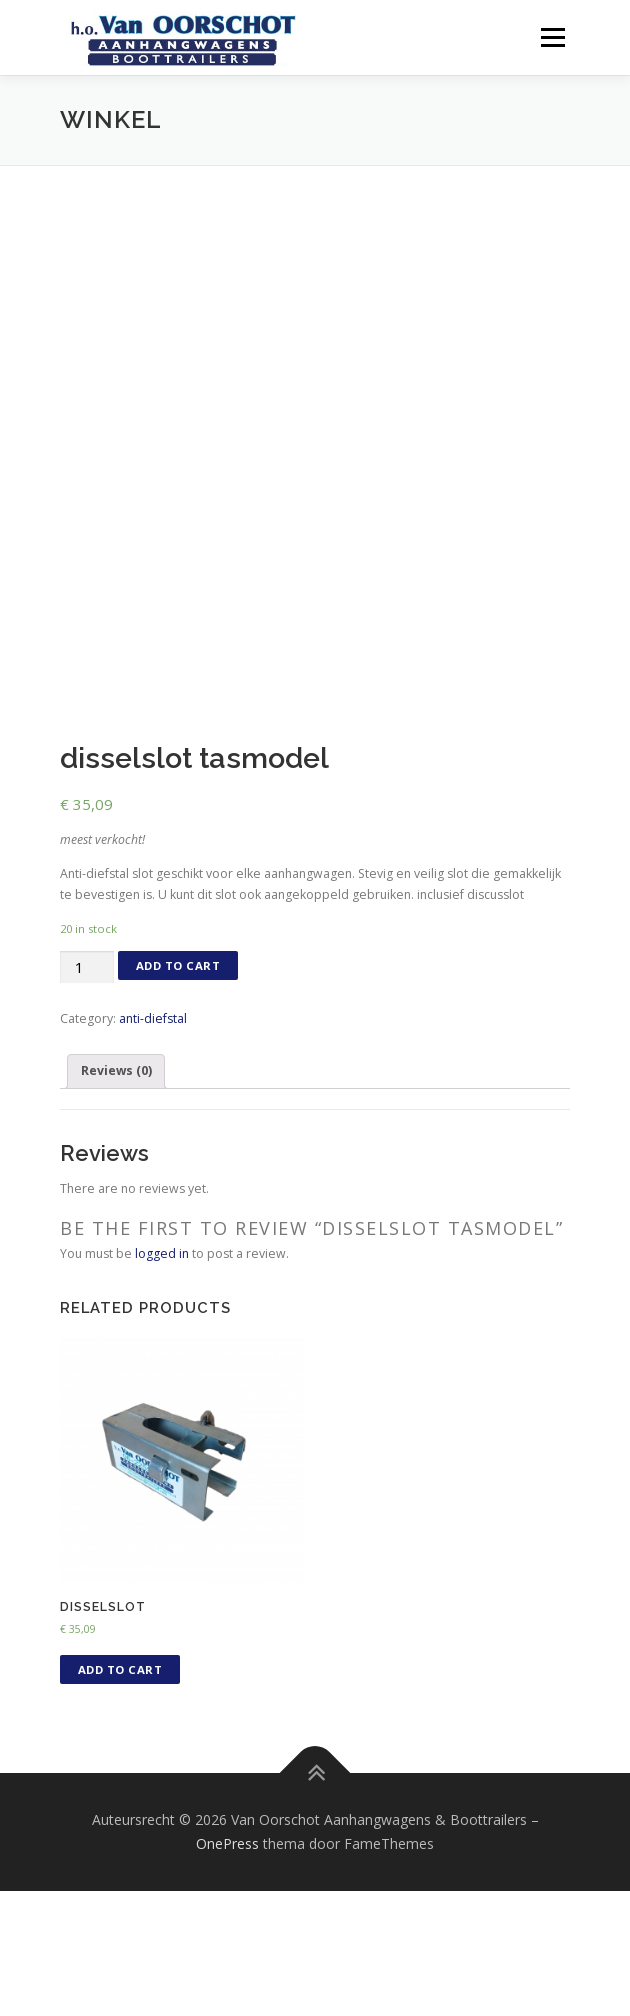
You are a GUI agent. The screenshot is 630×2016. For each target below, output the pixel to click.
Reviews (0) (116, 1196)
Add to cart (178, 1091)
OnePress (227, 1969)
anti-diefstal (153, 1143)
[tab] (116, 1197)
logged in (162, 1378)
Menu (551, 37)
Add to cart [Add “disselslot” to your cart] (120, 1795)
